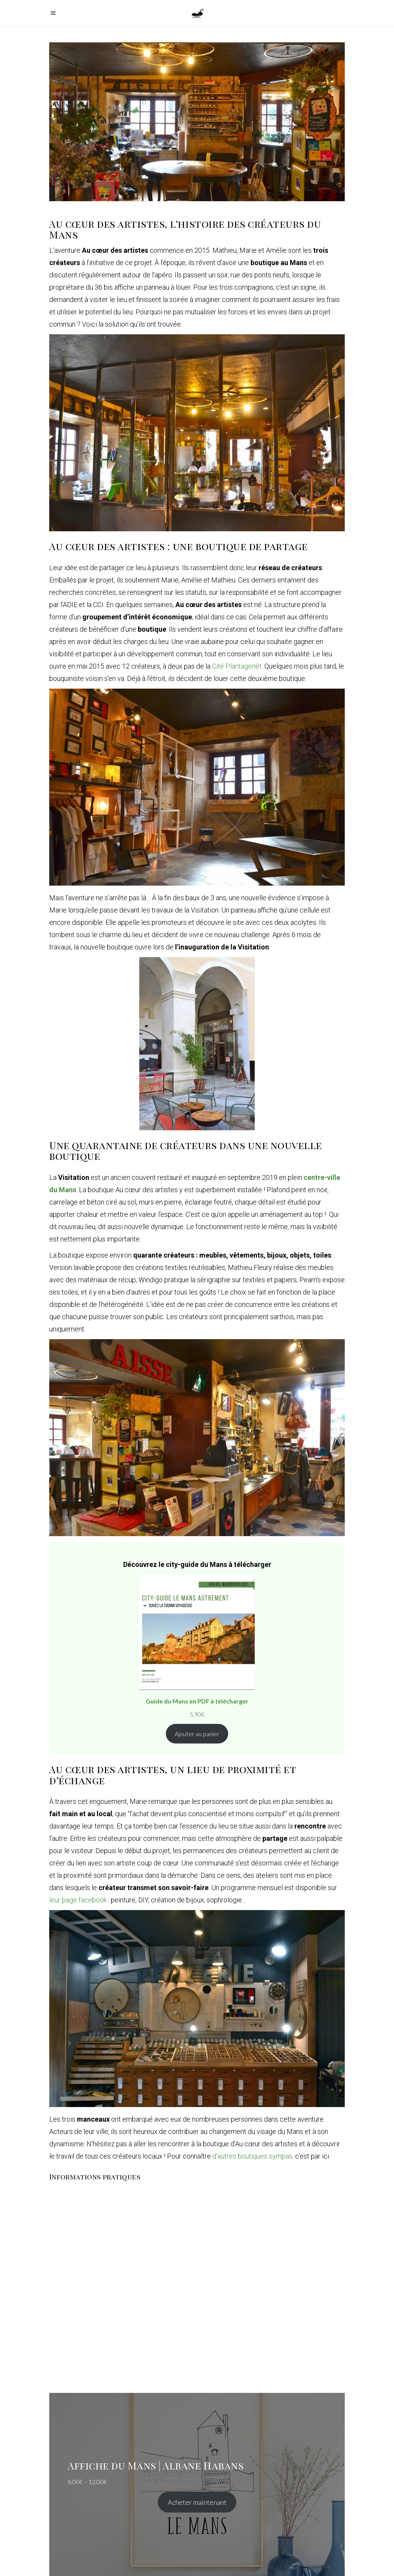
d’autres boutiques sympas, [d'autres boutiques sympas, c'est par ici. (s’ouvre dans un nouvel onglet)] (253, 2156)
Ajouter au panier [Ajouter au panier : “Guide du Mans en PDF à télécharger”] (197, 1733)
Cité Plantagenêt (237, 666)
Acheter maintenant (197, 2502)
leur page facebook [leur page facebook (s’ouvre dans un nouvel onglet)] (78, 1900)
